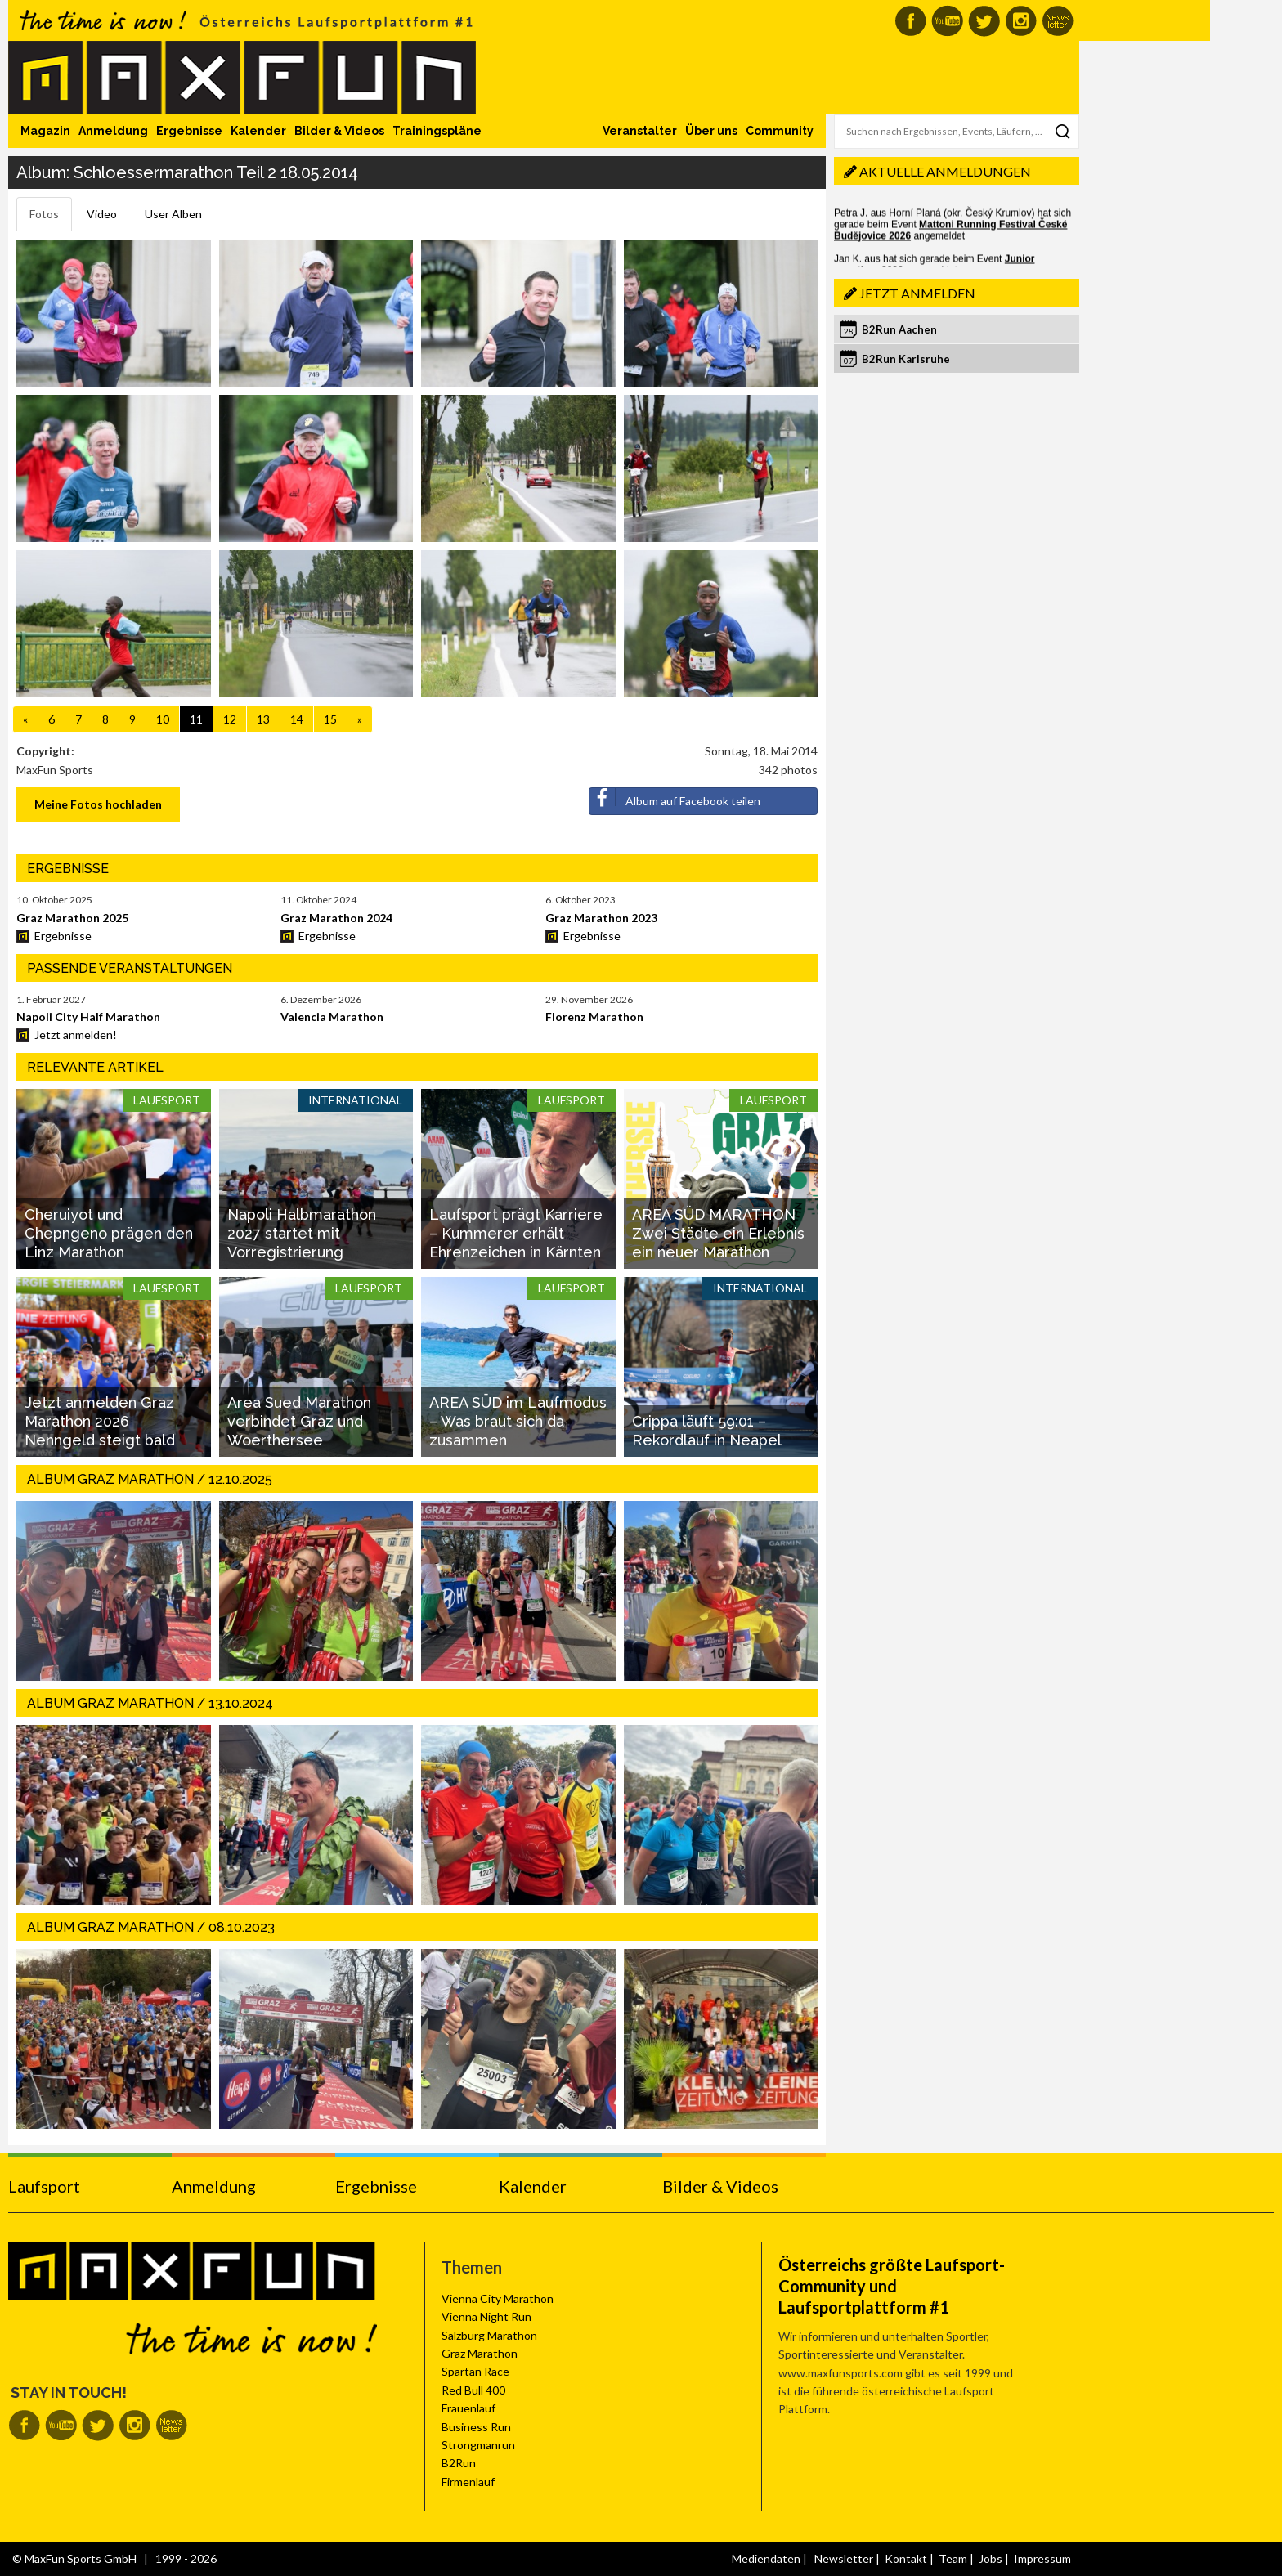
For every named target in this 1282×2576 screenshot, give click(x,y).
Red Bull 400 (473, 2390)
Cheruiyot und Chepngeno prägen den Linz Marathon (109, 1233)
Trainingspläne (437, 130)
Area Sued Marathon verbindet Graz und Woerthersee (299, 1421)
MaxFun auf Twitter (984, 21)
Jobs (990, 2558)
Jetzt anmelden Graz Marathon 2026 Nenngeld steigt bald (100, 1421)
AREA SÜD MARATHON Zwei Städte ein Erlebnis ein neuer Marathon (718, 1233)
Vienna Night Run (486, 2316)
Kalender (258, 130)
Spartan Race (475, 2371)
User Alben (173, 214)
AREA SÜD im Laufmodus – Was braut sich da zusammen (518, 1421)
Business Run (476, 2427)
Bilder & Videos (339, 130)
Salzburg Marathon (489, 2335)
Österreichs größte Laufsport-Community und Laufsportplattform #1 (891, 2286)
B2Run (459, 2463)
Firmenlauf (468, 2482)
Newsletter (843, 2558)
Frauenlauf (468, 2408)
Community (780, 130)
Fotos (44, 214)
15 (330, 719)
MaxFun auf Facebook (910, 21)
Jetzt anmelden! (75, 1035)
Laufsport (44, 2186)
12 (229, 719)
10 (162, 719)
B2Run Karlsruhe (906, 358)
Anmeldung (113, 130)
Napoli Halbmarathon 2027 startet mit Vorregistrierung (301, 1233)
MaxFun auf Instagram (1021, 21)
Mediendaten (766, 2558)
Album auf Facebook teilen (674, 798)
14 (296, 719)
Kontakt (906, 2558)
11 (196, 719)
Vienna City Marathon (498, 2298)
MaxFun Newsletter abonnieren (1058, 21)
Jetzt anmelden (917, 293)
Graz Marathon (480, 2353)
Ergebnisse (189, 130)
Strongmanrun (478, 2445)
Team (953, 2558)
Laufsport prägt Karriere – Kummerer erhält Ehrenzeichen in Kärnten (516, 1233)
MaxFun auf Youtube (947, 21)
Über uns (711, 130)
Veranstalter (640, 130)
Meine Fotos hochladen (98, 804)
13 (263, 719)
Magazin (45, 130)
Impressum (1042, 2558)
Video (102, 214)
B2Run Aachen (899, 329)
